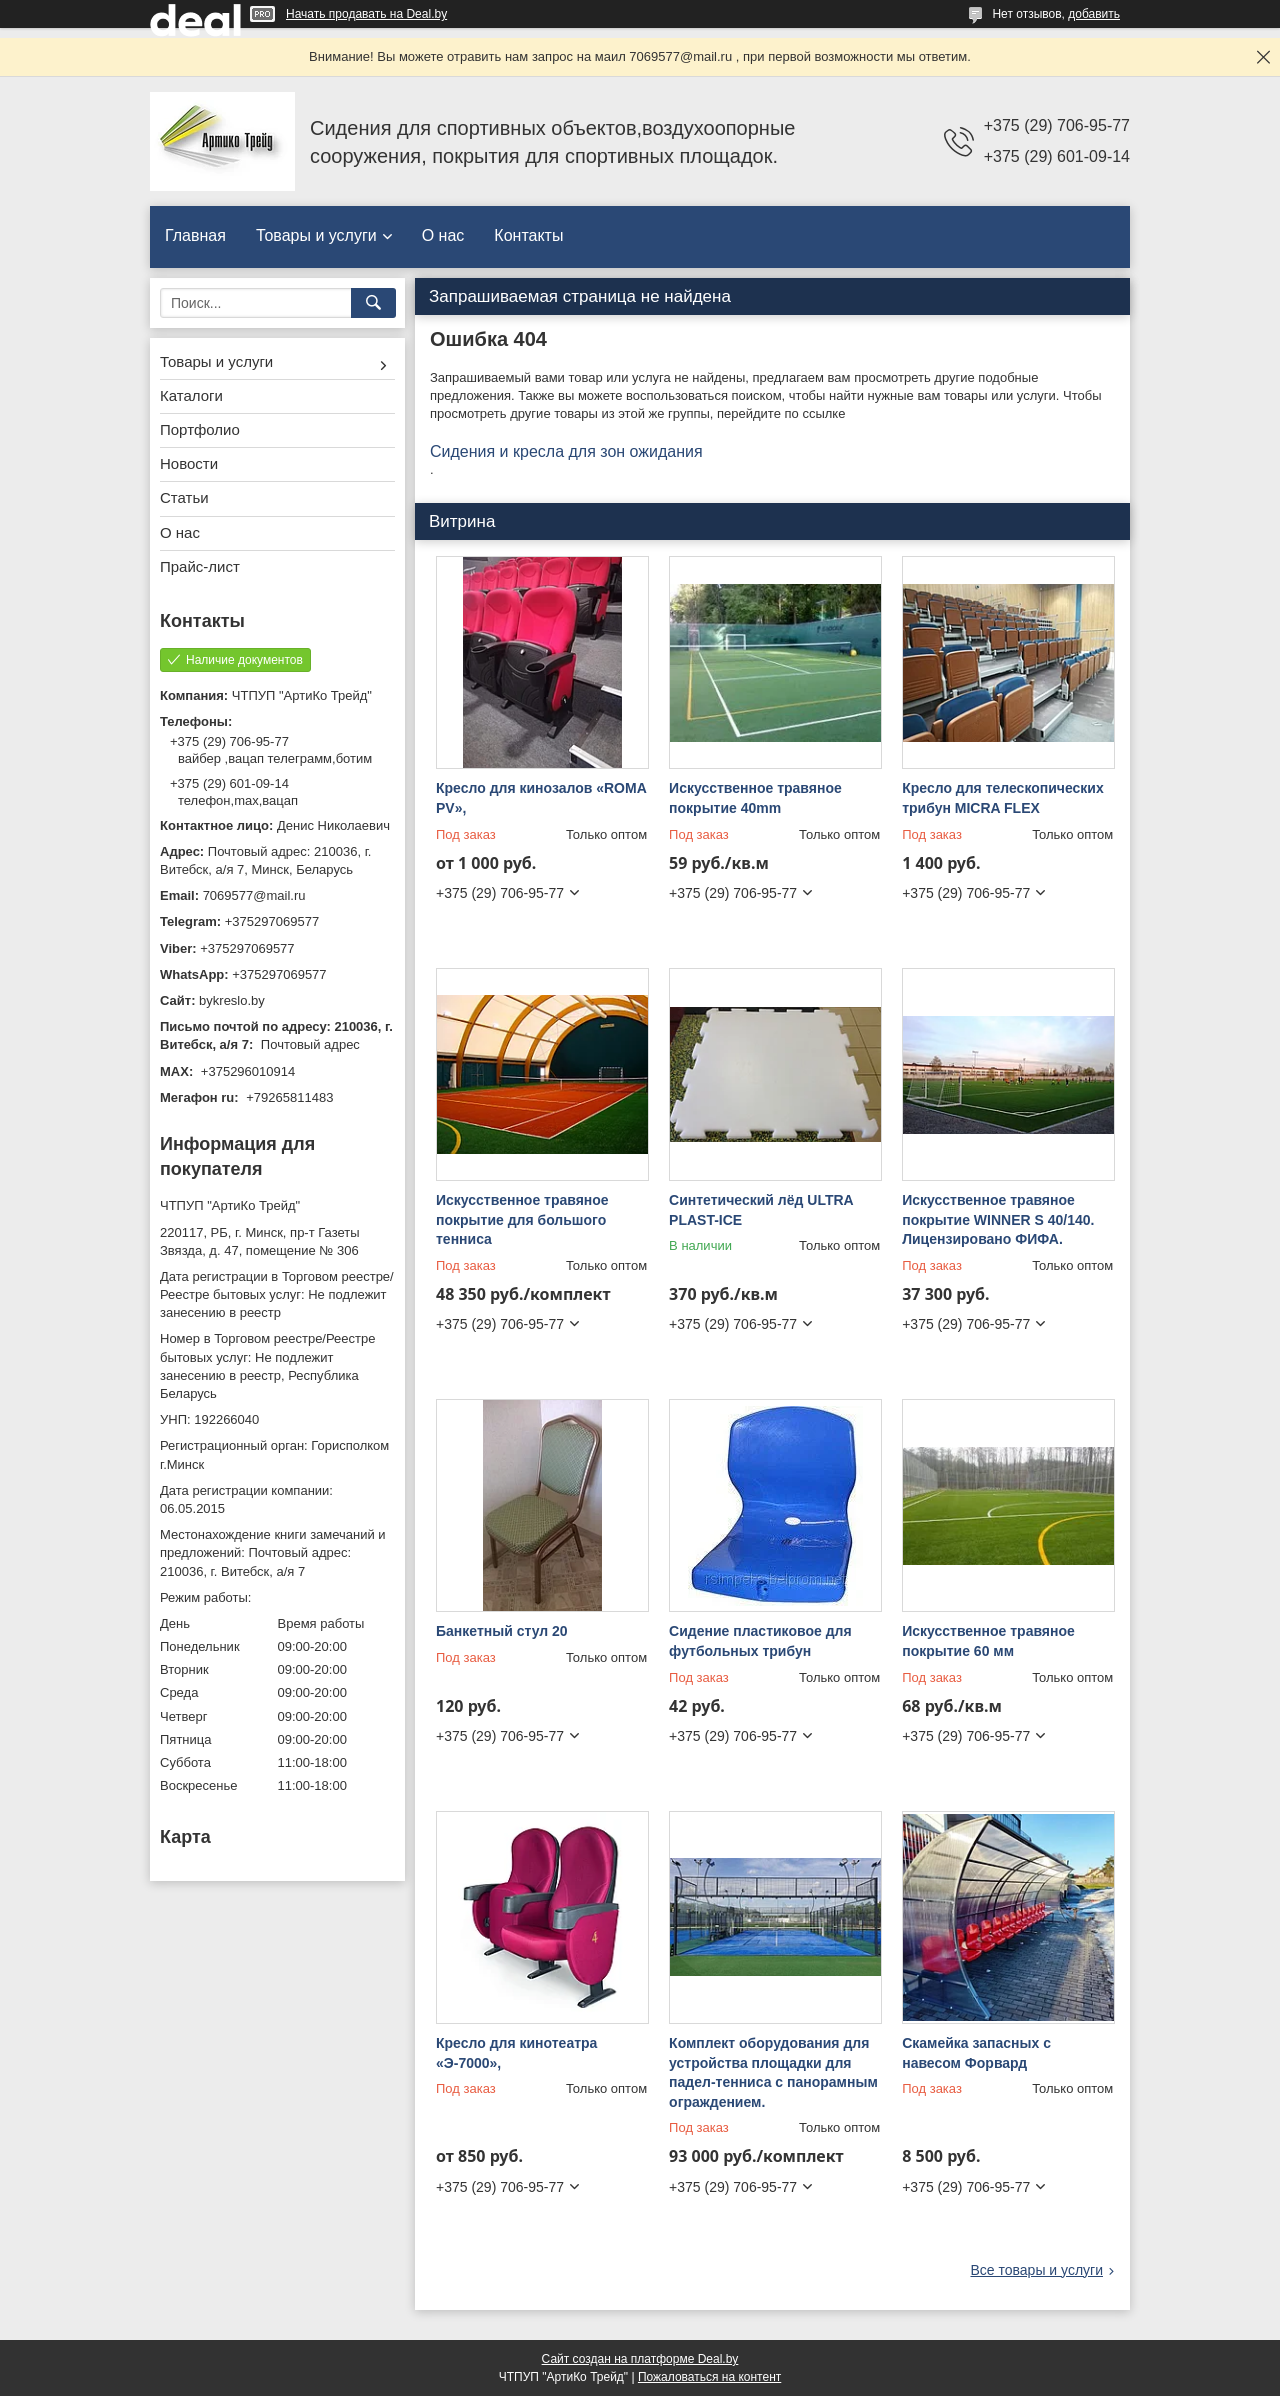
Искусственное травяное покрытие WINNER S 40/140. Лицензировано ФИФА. (998, 1219)
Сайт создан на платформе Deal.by (640, 2359)
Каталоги (191, 395)
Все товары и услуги (1036, 2270)
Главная (195, 235)
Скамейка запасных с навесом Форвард (976, 2053)
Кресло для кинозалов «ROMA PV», (541, 798)
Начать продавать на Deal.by (366, 14)
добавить (1094, 14)
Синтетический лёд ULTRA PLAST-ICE (761, 1210)
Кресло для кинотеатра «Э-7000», (516, 2053)
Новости (189, 463)
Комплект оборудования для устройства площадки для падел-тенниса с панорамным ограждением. (773, 2072)
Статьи (184, 497)
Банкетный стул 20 (502, 1631)
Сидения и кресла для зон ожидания (566, 451)
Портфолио (200, 429)
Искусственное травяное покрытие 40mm (755, 798)
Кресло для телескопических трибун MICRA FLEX (1003, 798)
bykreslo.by (232, 1000)
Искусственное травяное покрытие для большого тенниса (522, 1219)
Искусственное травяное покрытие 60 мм (988, 1641)
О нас (443, 235)
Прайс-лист (200, 566)
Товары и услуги (316, 235)
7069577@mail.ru (254, 895)
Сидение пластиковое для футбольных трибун (760, 1641)
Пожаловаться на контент (709, 2377)
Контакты (528, 235)
